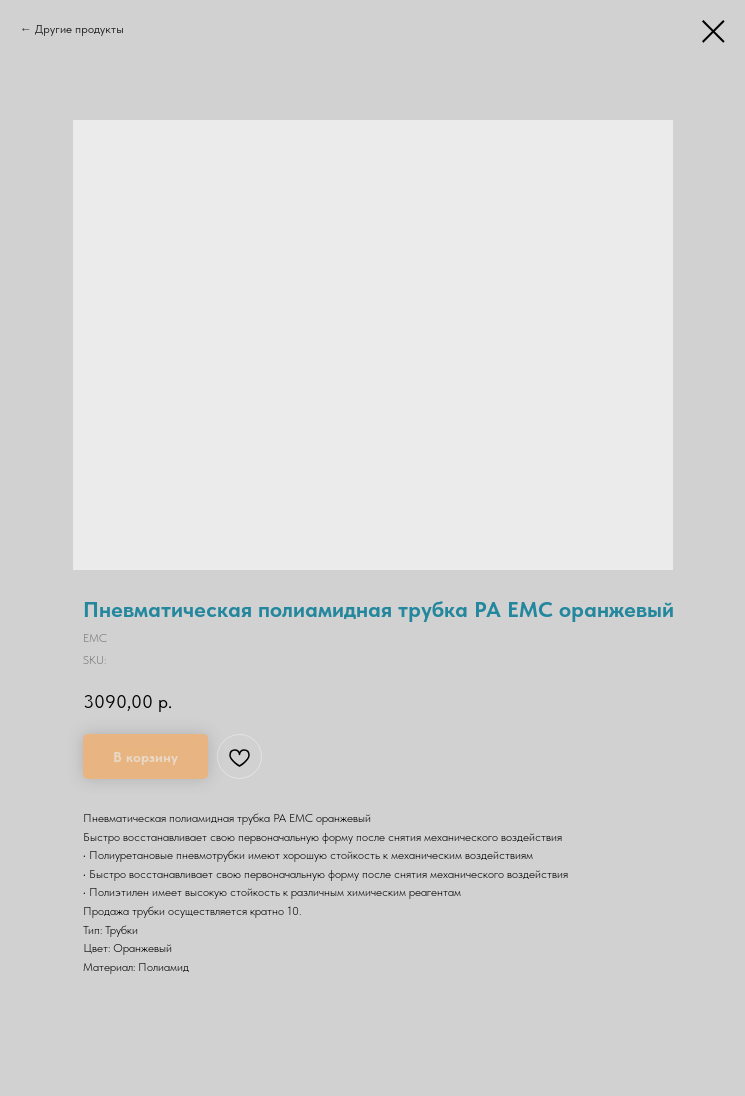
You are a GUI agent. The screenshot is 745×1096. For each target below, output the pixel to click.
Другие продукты (79, 29)
